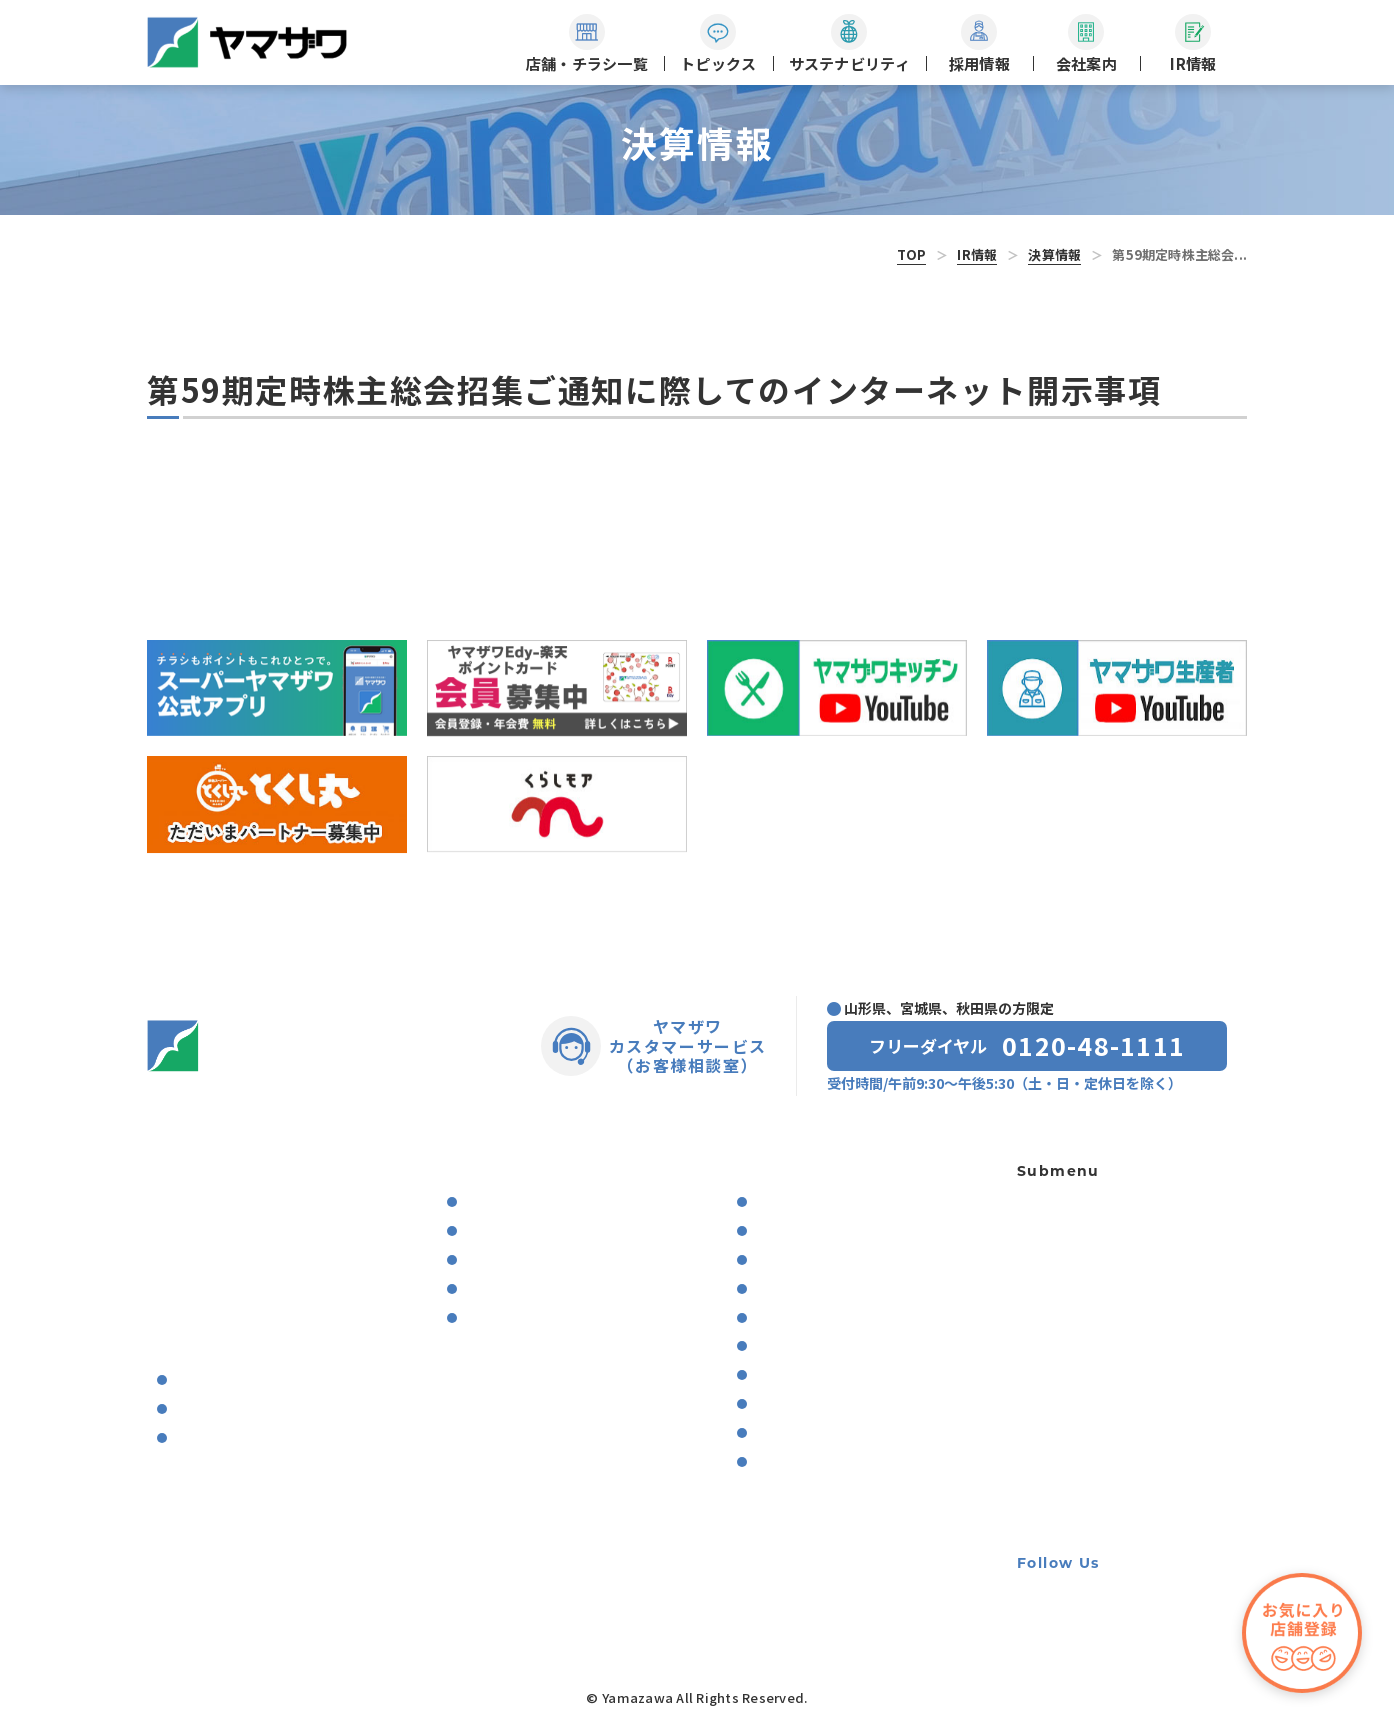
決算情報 (1054, 254)
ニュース (174, 1240)
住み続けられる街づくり (534, 1289)
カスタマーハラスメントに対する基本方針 (1129, 1498)
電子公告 (779, 1433)
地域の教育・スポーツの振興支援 (560, 1318)
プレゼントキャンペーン (223, 1275)
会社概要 (199, 1380)
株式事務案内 (792, 1375)
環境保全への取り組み (528, 1231)
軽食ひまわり (1059, 1275)
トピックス (182, 1204)
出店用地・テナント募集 (1094, 1310)
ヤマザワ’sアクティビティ (248, 1438)
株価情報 (779, 1462)
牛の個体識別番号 (1073, 1417)
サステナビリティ (492, 1168)
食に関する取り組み (521, 1202)
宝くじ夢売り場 (1073, 1239)
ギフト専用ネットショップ (1101, 1204)
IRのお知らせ (791, 1202)
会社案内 (175, 1346)
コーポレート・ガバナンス (837, 1346)
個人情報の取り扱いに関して (1108, 1346)
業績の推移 (792, 1260)
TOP (912, 254)
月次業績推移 (792, 1289)
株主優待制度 (792, 1404)
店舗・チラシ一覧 (203, 1168)
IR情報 (977, 254)
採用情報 (175, 1311)
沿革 (186, 1409)
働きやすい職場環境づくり (541, 1260)
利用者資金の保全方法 (1087, 1382)
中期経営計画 (798, 1318)
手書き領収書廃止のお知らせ (1108, 1453)
